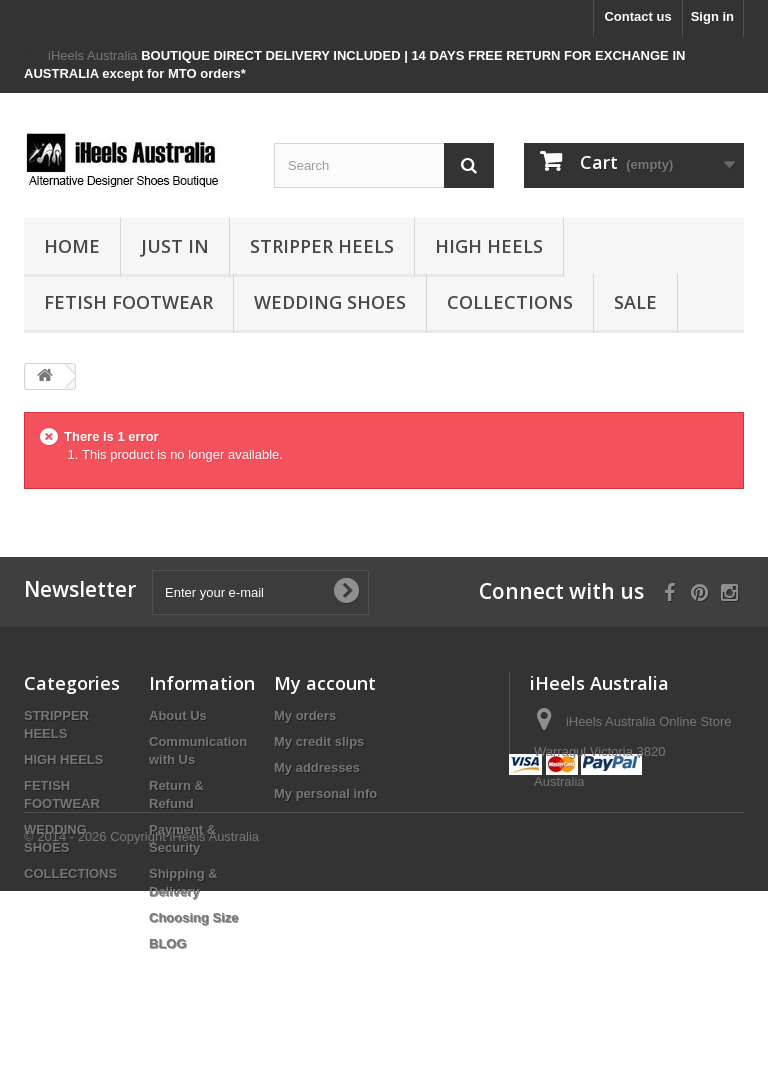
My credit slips (319, 741)
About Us (178, 715)
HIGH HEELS (489, 246)
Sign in (712, 16)
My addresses (317, 767)
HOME (72, 246)
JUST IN (175, 246)
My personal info (325, 793)
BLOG (168, 943)
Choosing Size (194, 917)
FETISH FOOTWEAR (128, 302)
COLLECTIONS (510, 302)
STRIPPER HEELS (322, 246)
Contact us (637, 16)
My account (325, 683)
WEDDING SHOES (330, 302)
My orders (305, 715)
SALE (635, 302)
